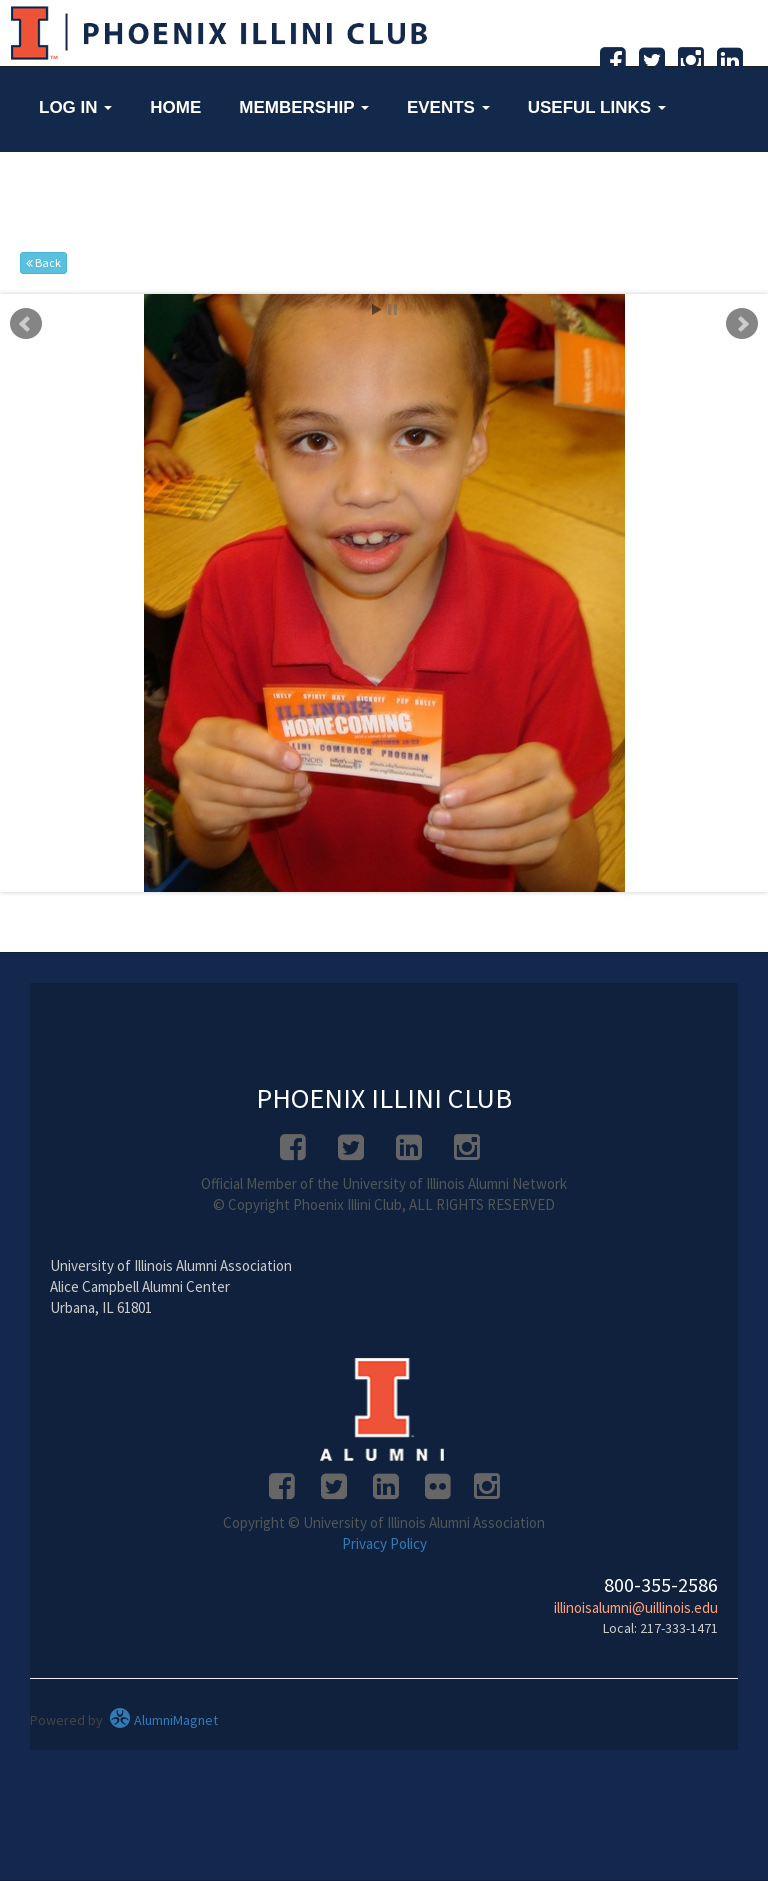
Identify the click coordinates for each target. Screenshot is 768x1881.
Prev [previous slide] (26, 324)
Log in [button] (75, 107)
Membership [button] (304, 107)
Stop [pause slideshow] (392, 309)
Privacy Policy (384, 1543)
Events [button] (448, 107)
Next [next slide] (742, 324)
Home (175, 107)
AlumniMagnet (163, 1720)
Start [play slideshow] (377, 309)
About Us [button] (262, 189)
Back (43, 262)
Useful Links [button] (597, 107)
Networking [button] (105, 189)
